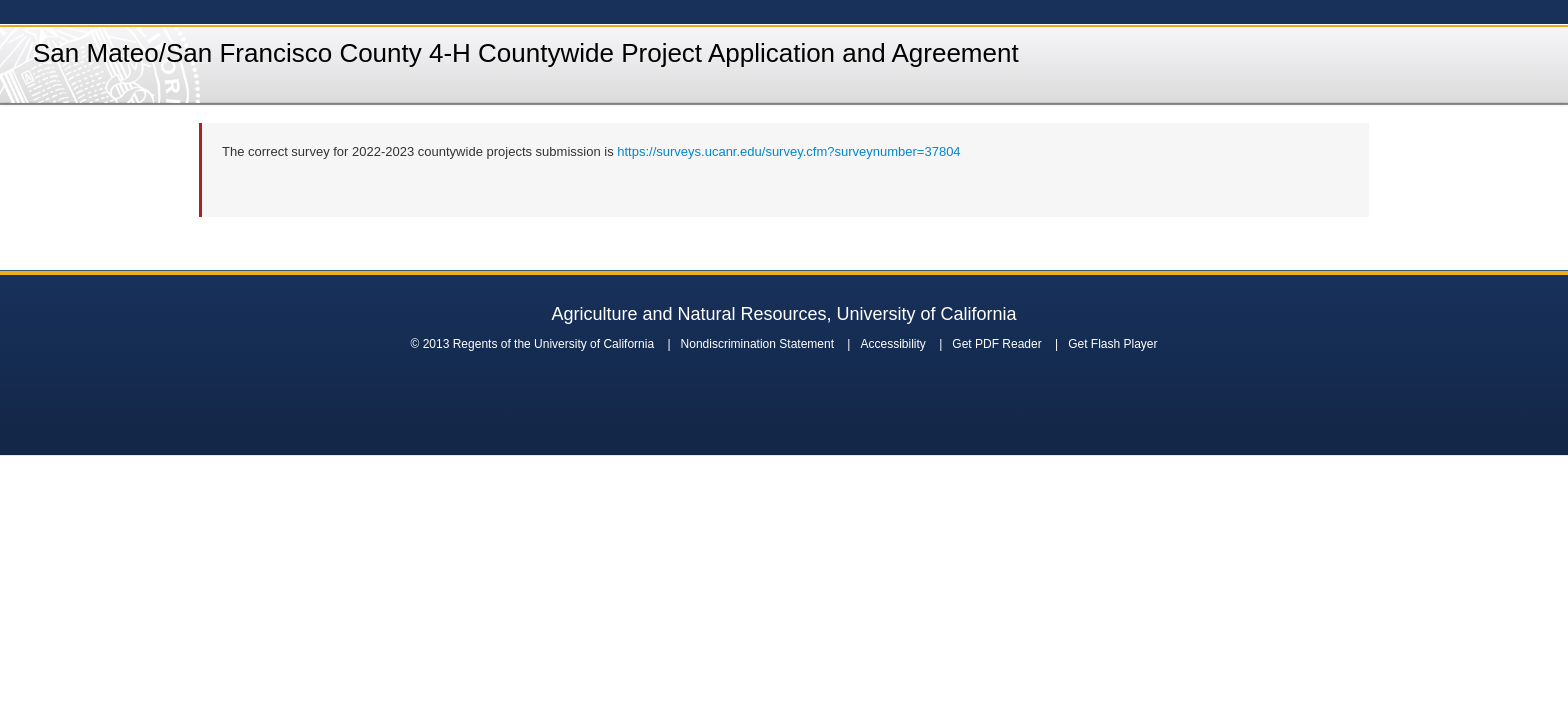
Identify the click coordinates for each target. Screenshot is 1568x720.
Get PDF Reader (996, 344)
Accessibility (892, 344)
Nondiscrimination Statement (757, 344)
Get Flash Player (1112, 344)
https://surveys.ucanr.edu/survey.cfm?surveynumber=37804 (788, 151)
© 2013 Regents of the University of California (532, 344)
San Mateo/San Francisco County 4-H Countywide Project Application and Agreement (526, 53)
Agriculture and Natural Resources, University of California (783, 314)
